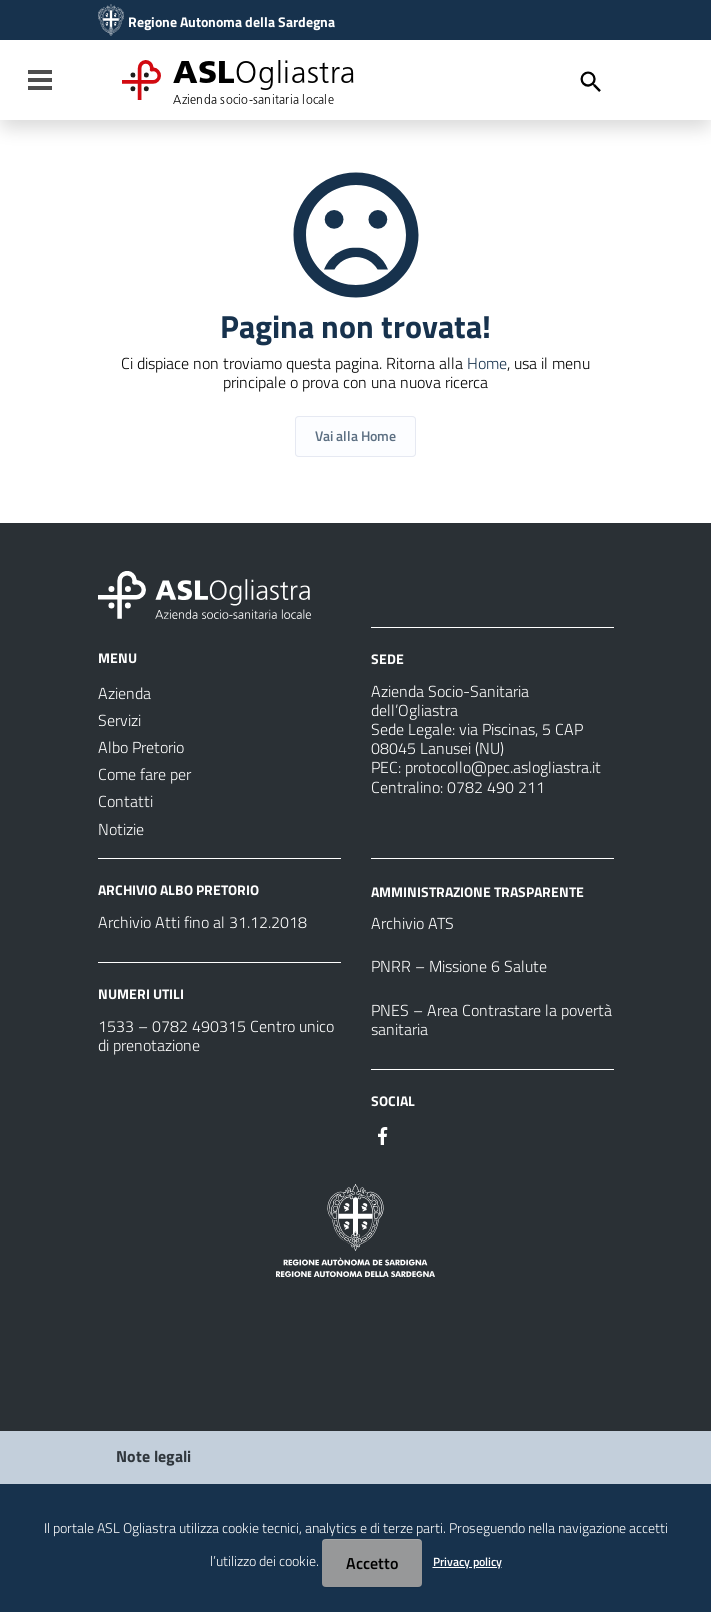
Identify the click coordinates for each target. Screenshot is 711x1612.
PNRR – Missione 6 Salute (459, 966)
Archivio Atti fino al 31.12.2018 (202, 922)
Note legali (153, 1456)
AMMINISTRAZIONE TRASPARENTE (477, 890)
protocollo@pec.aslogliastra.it (503, 767)
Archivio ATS (412, 923)
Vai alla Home (355, 435)
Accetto (372, 1563)
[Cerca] (591, 82)
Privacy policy (467, 1561)
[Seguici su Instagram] (419, 1134)
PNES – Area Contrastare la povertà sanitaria (491, 1019)
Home (487, 363)
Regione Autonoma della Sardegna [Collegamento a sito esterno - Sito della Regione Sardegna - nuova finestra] (231, 22)
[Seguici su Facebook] (383, 1134)
